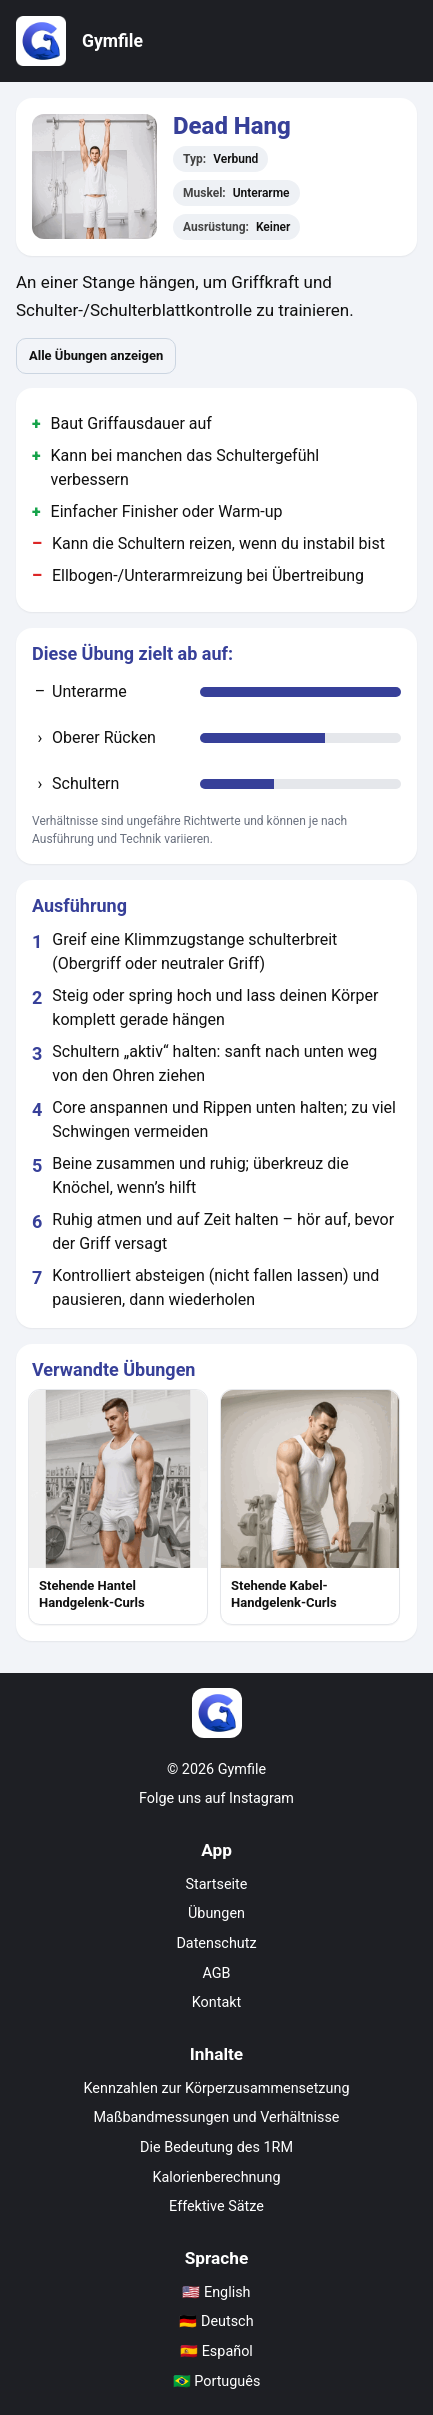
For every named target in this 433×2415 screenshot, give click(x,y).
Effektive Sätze (216, 2206)
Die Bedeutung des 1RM (216, 2147)
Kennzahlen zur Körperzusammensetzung (217, 2088)
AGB (216, 1973)
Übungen (216, 1913)
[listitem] (118, 1507)
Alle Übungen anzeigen (96, 355)
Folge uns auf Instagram (216, 1798)
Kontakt (217, 2002)
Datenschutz (216, 1943)
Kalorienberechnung (217, 2177)
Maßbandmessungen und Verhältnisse (217, 2117)
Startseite (217, 1884)
